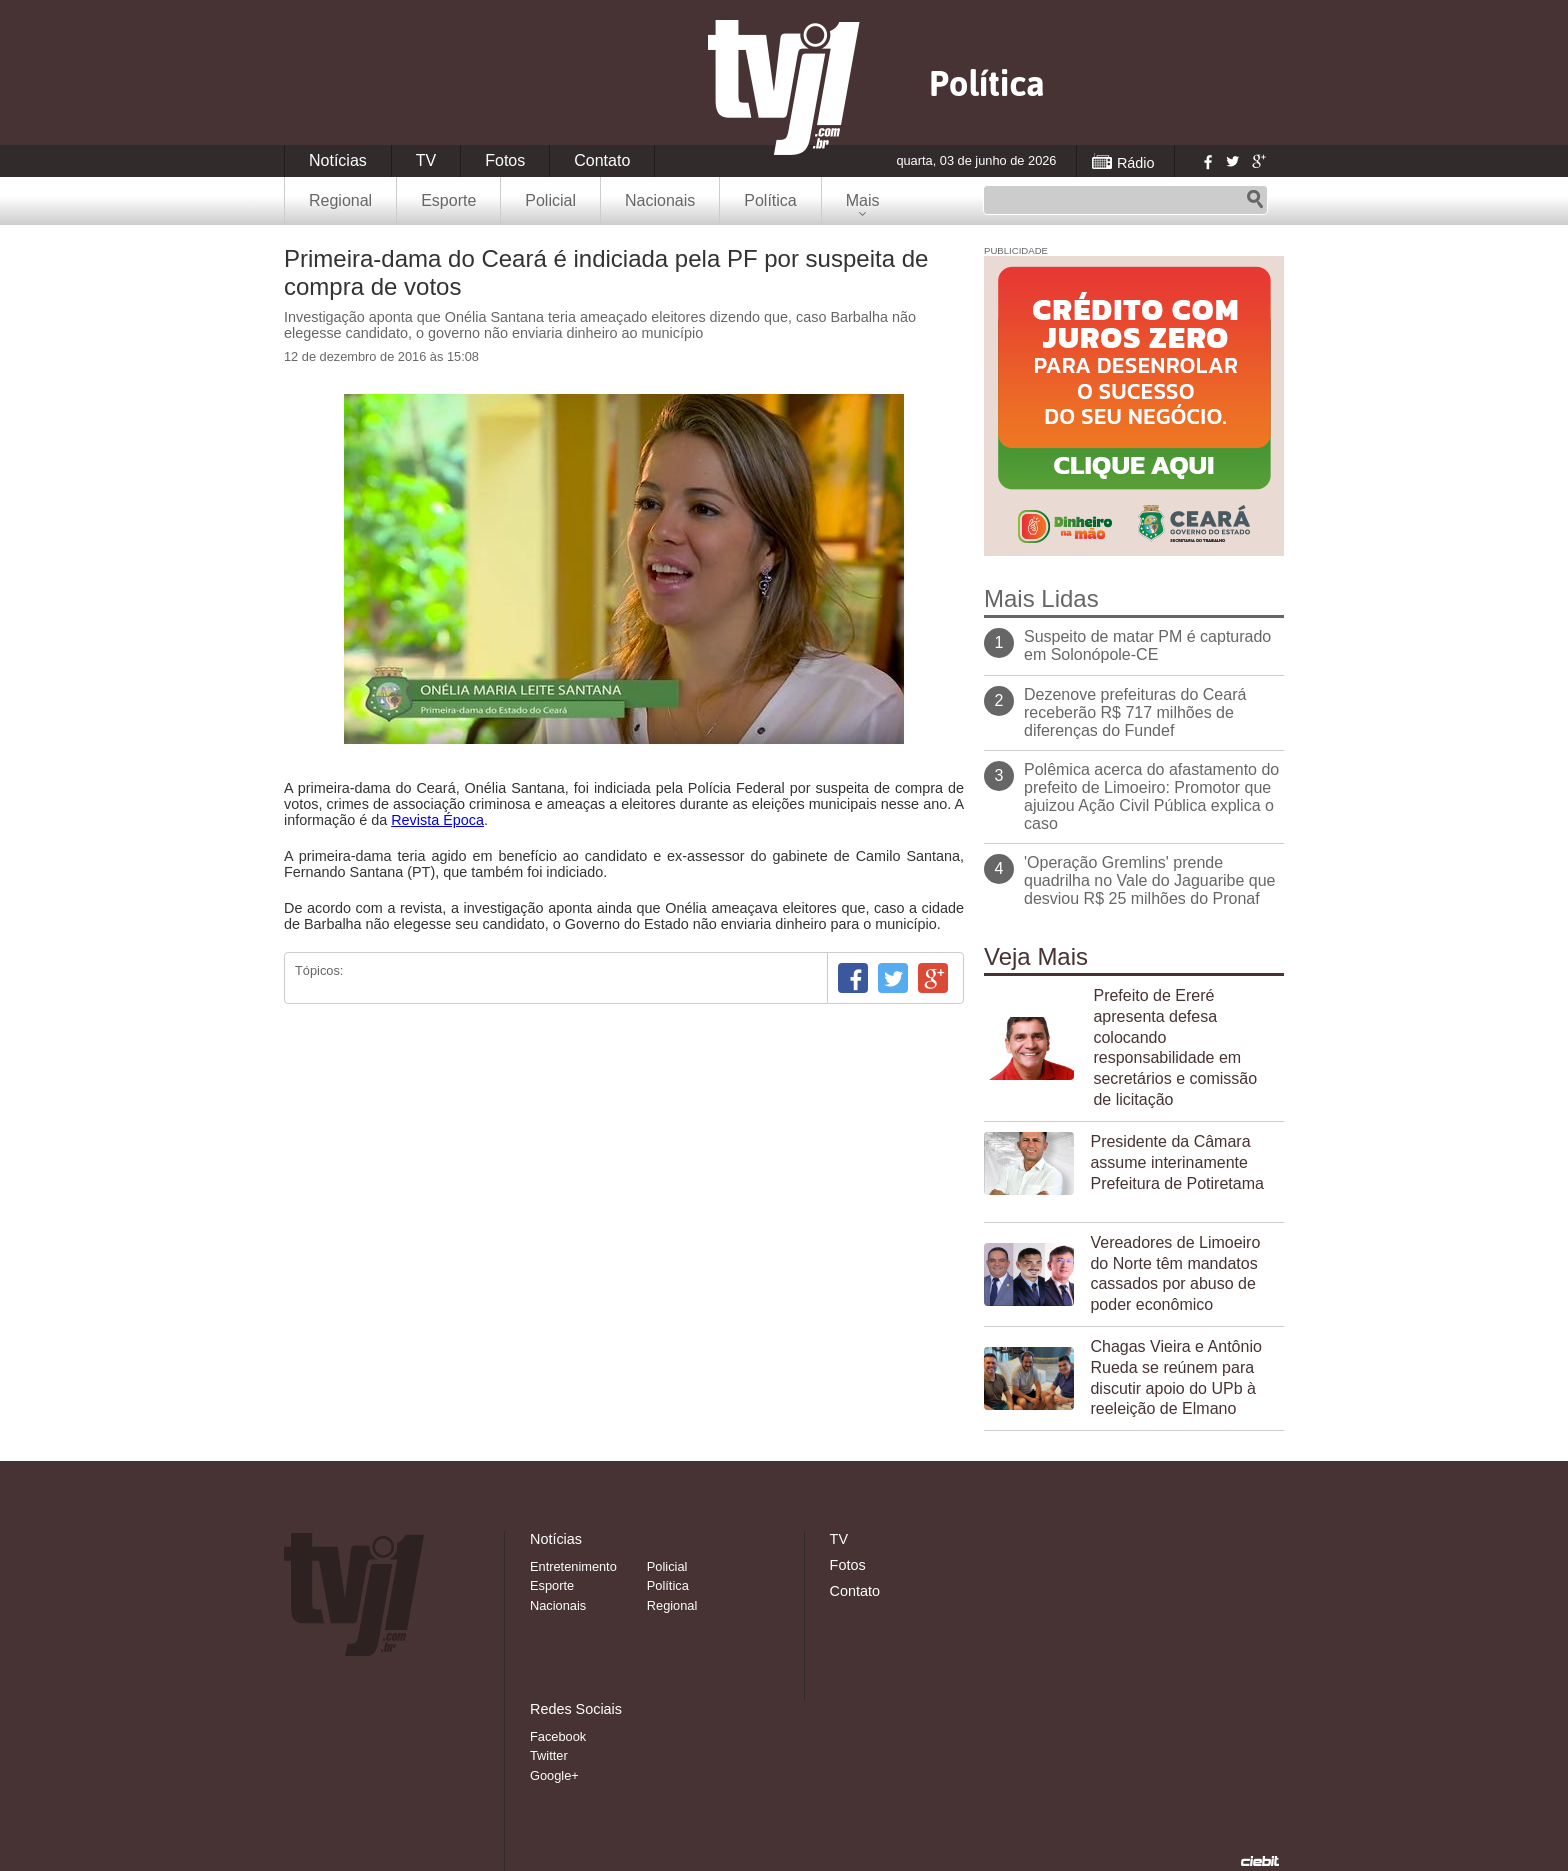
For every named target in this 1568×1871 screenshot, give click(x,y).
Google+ (1258, 161)
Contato (602, 160)
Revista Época (437, 820)
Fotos (505, 160)
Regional (340, 200)
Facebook (1206, 161)
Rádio (1136, 163)
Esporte (448, 200)
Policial (550, 200)
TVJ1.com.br (784, 87)
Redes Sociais (576, 1709)
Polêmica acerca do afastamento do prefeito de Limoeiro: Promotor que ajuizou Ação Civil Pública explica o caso (1151, 796)
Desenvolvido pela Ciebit (1260, 1861)
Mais (863, 200)
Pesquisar (1255, 200)
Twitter (1232, 161)
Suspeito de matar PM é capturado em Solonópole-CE (1147, 645)
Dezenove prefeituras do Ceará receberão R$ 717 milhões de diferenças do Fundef (1135, 712)
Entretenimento (573, 1566)
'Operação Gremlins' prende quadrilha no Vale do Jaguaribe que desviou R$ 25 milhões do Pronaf (1149, 880)
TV (426, 160)
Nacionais (660, 200)
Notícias (338, 160)
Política (770, 200)
